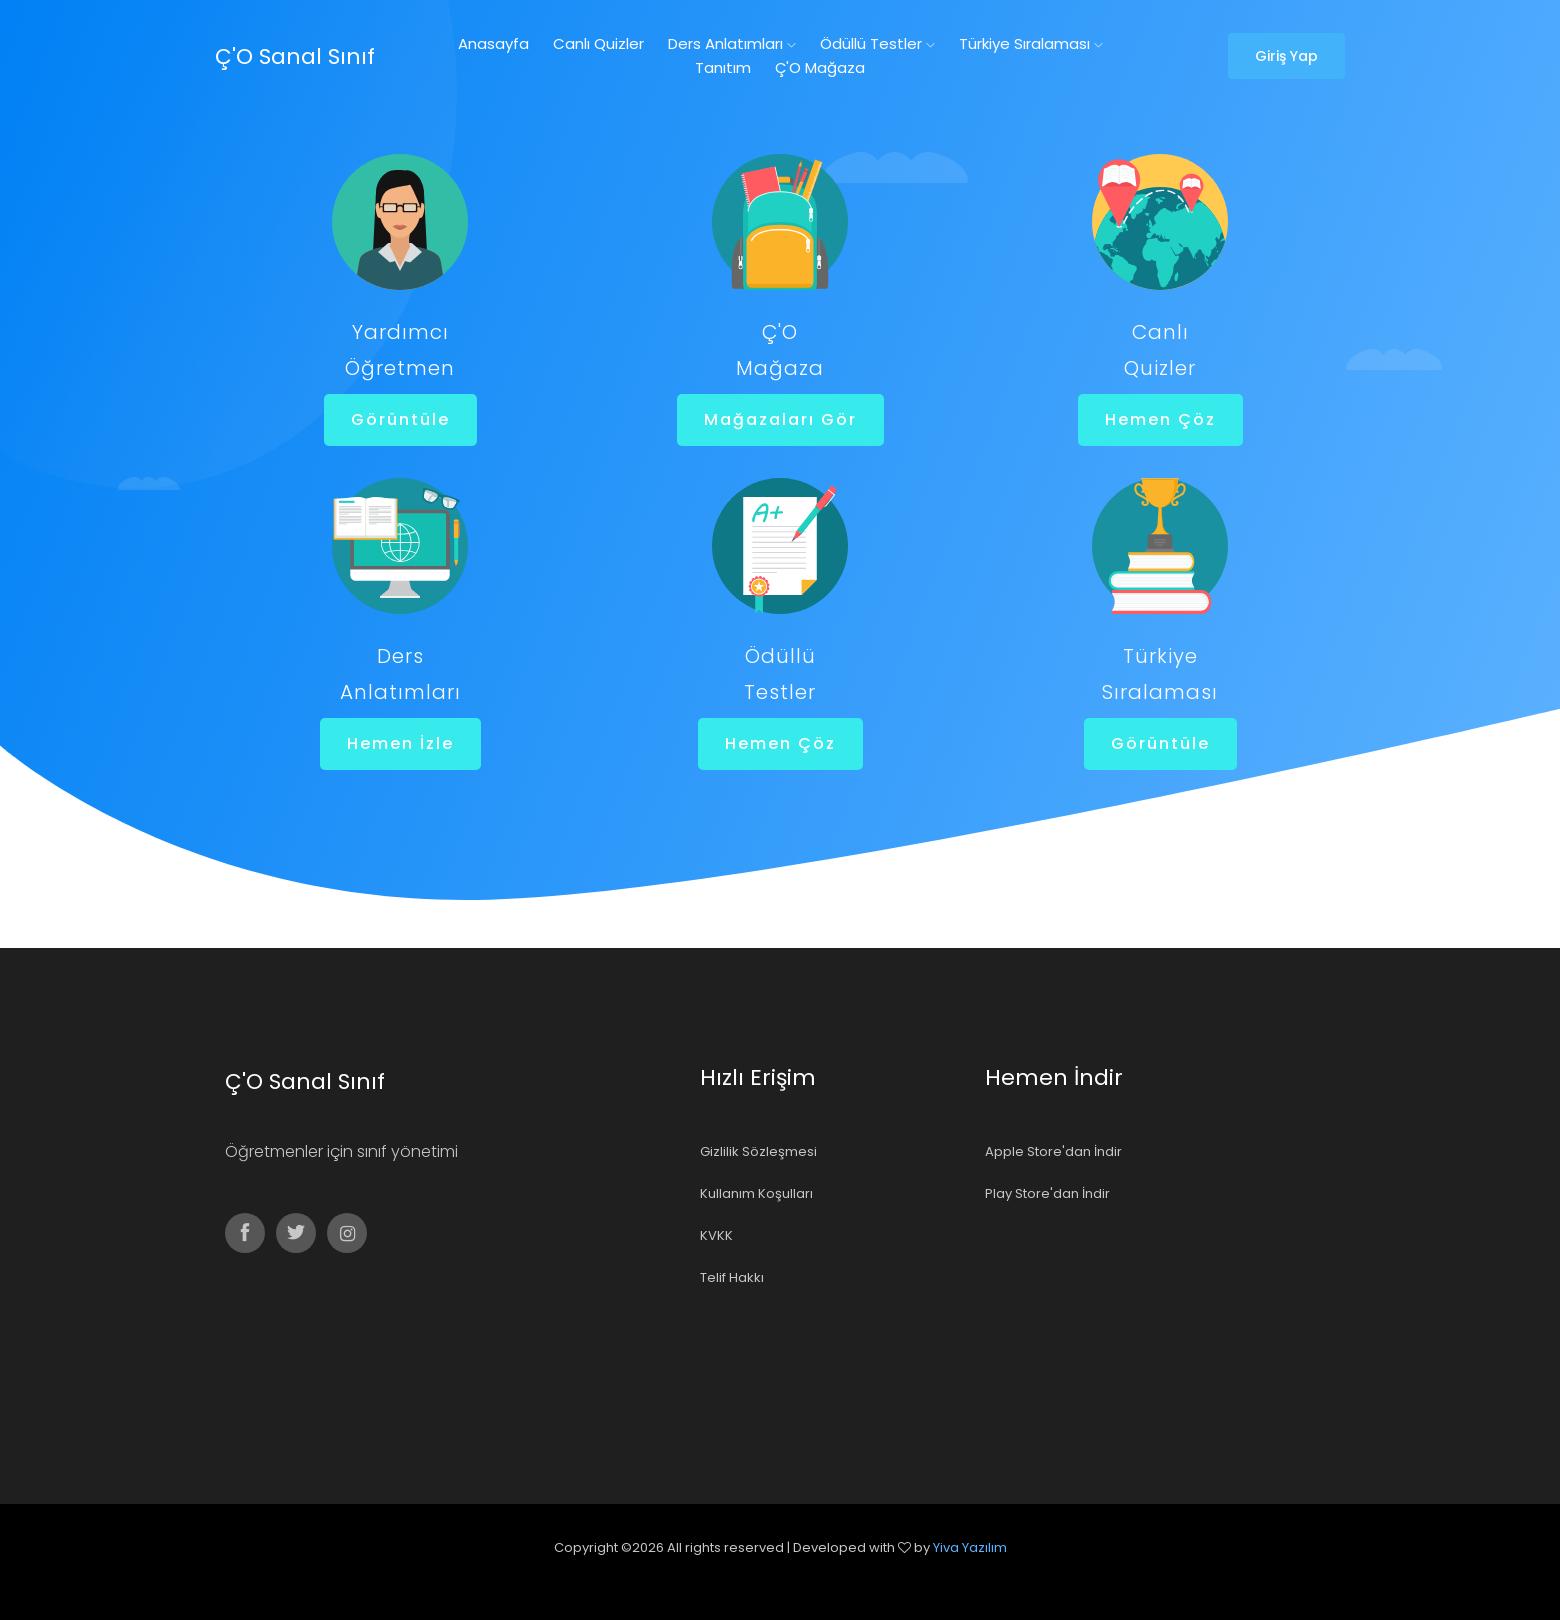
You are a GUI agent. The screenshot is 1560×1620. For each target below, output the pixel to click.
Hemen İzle (399, 743)
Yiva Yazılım (970, 1547)
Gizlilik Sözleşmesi (758, 1151)
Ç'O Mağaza (820, 67)
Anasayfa (493, 43)
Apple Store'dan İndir (1053, 1151)
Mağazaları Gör (779, 419)
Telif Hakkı (732, 1277)
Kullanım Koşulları (756, 1193)
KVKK (716, 1235)
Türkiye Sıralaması (1031, 43)
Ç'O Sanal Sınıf (295, 56)
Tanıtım (723, 67)
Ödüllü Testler (877, 43)
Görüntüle (399, 419)
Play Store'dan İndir (1047, 1193)
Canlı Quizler (598, 43)
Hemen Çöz (1159, 419)
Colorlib (802, 1575)
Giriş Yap (1286, 56)
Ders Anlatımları (732, 43)
